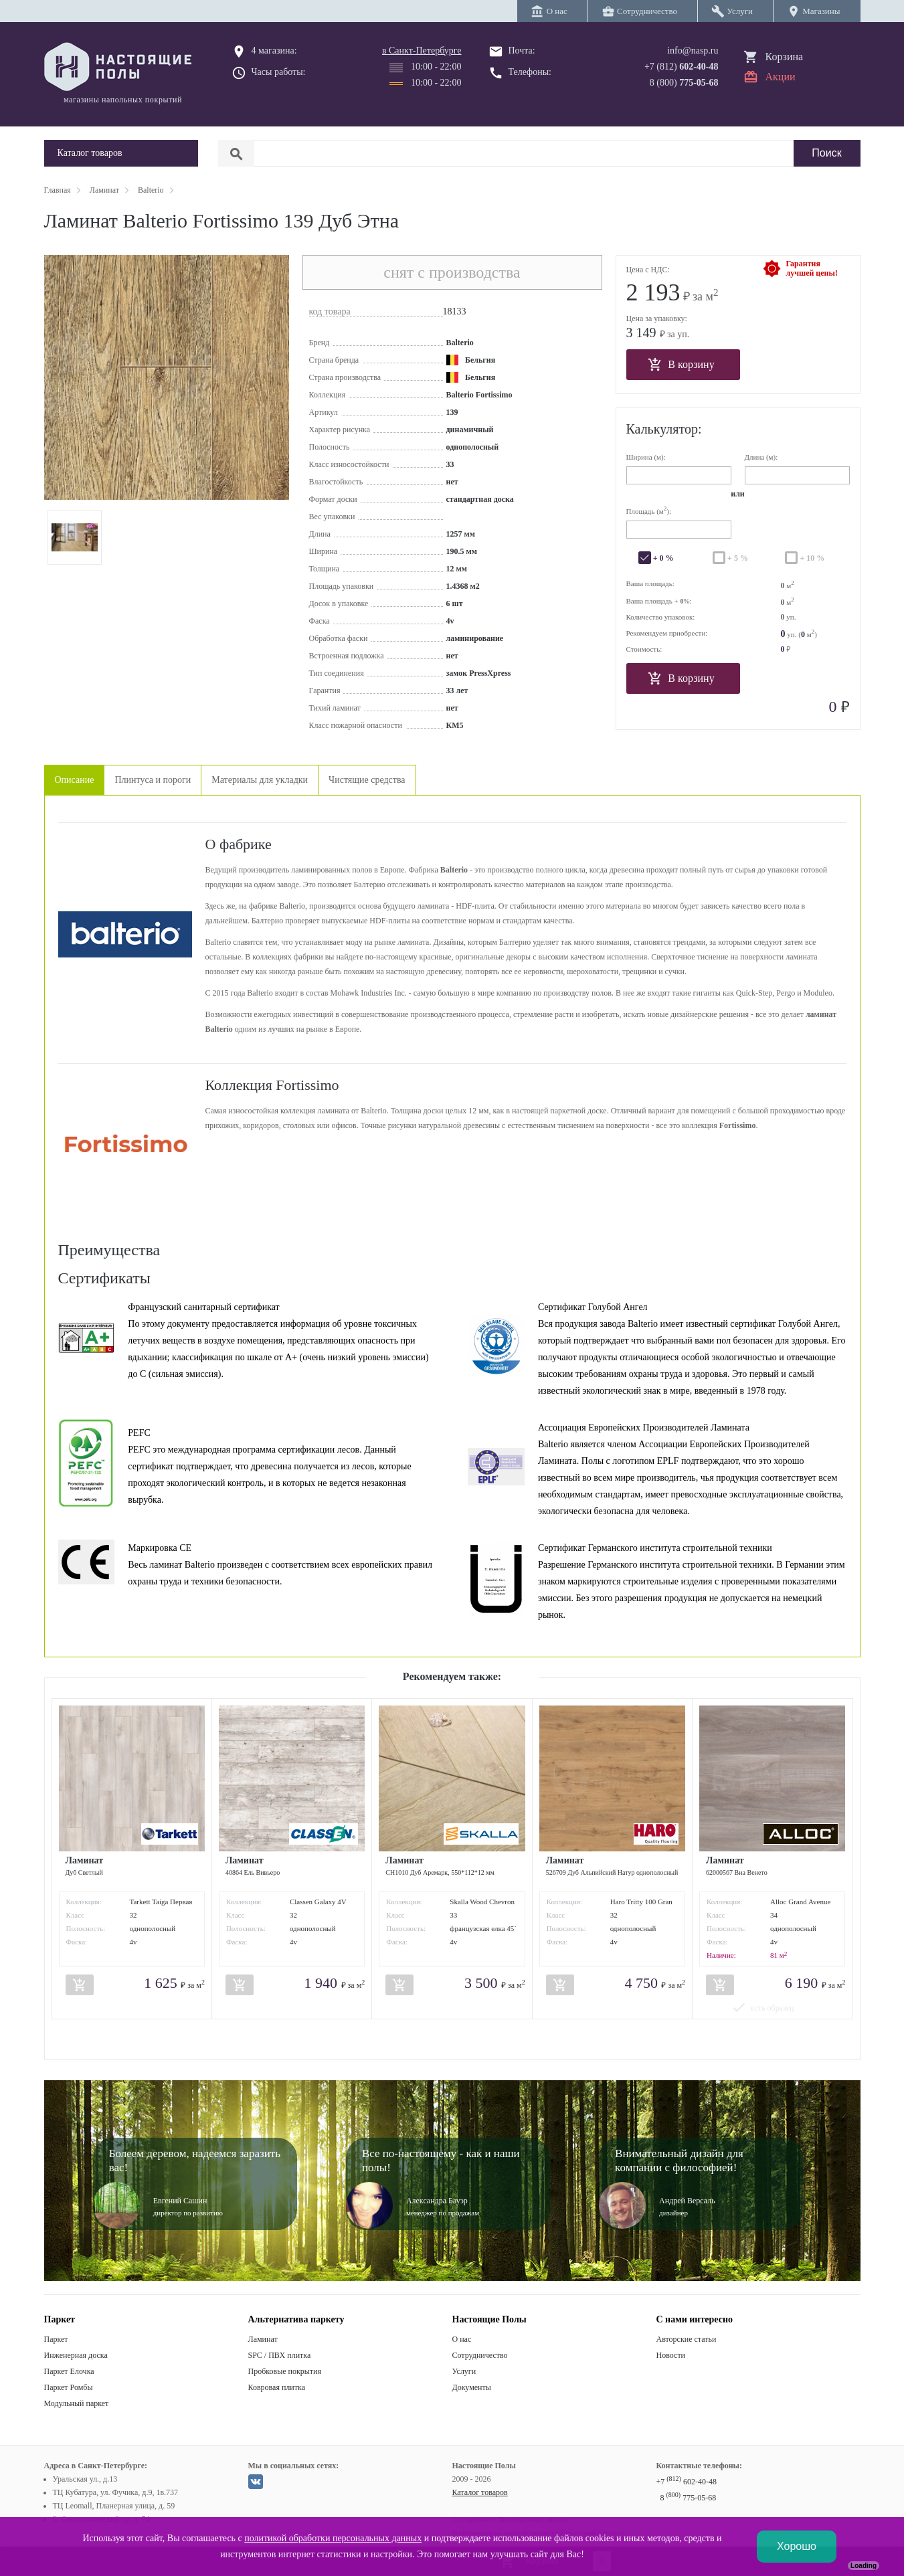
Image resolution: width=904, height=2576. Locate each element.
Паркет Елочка (69, 2371)
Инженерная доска (76, 2355)
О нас (462, 2339)
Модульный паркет (76, 2403)
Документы (471, 2387)
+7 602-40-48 (686, 2481)
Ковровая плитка (276, 2387)
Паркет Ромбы (68, 2387)
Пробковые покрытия (285, 2371)
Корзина (784, 56)
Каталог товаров (480, 2492)
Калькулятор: (664, 429)
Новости (671, 2355)
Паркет (56, 2339)
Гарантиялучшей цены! (812, 268)
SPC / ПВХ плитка (279, 2355)
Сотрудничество (480, 2355)
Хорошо (796, 2546)
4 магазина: (274, 50)
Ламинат (263, 2339)
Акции (780, 76)
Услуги (464, 2371)
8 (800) (684, 83)
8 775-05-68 (688, 2497)
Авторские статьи (686, 2339)
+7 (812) (681, 67)
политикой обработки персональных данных (333, 2538)
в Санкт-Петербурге (422, 50)
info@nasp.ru (692, 50)
